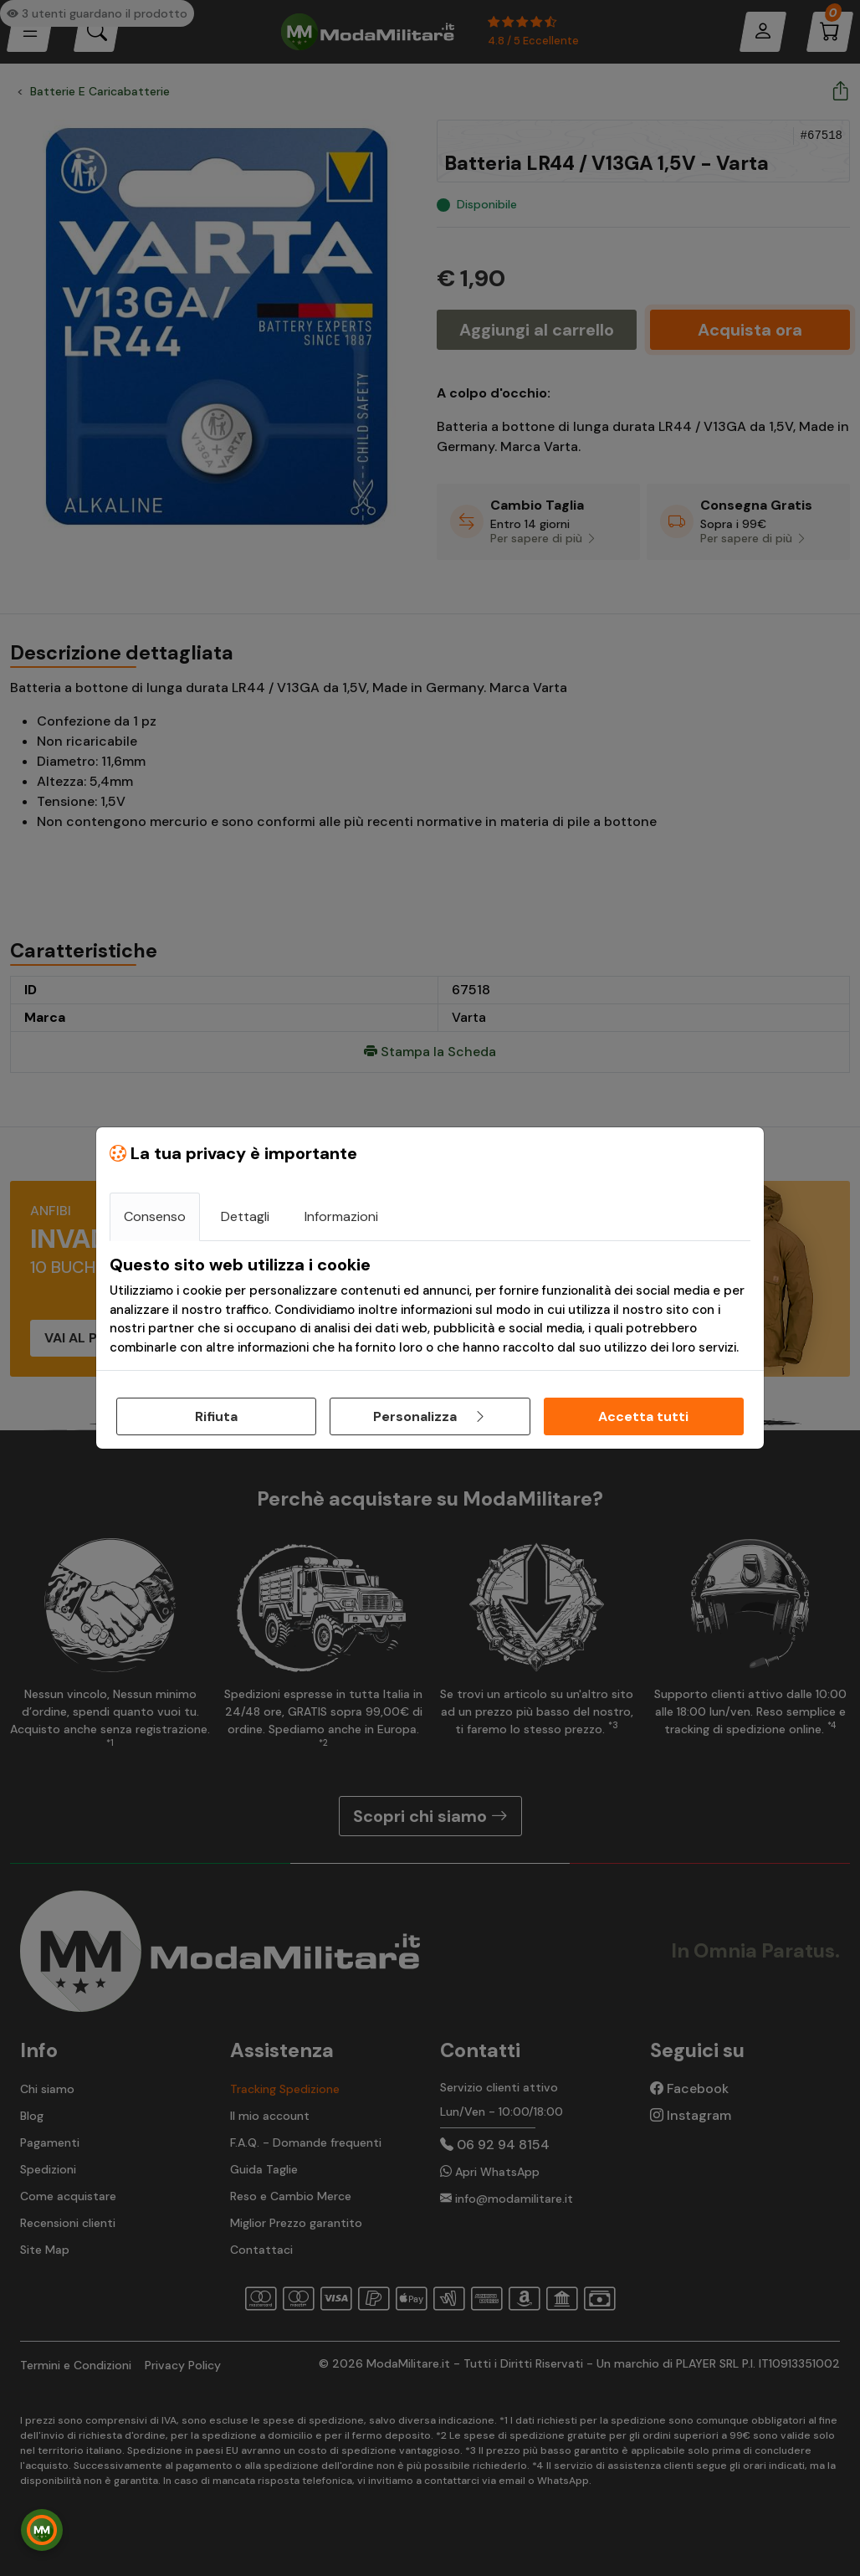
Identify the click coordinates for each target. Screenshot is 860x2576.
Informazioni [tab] (341, 1216)
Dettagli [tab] (245, 1216)
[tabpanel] (430, 1306)
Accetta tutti (643, 1416)
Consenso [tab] (155, 1216)
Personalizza (430, 1416)
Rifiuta (216, 1416)
